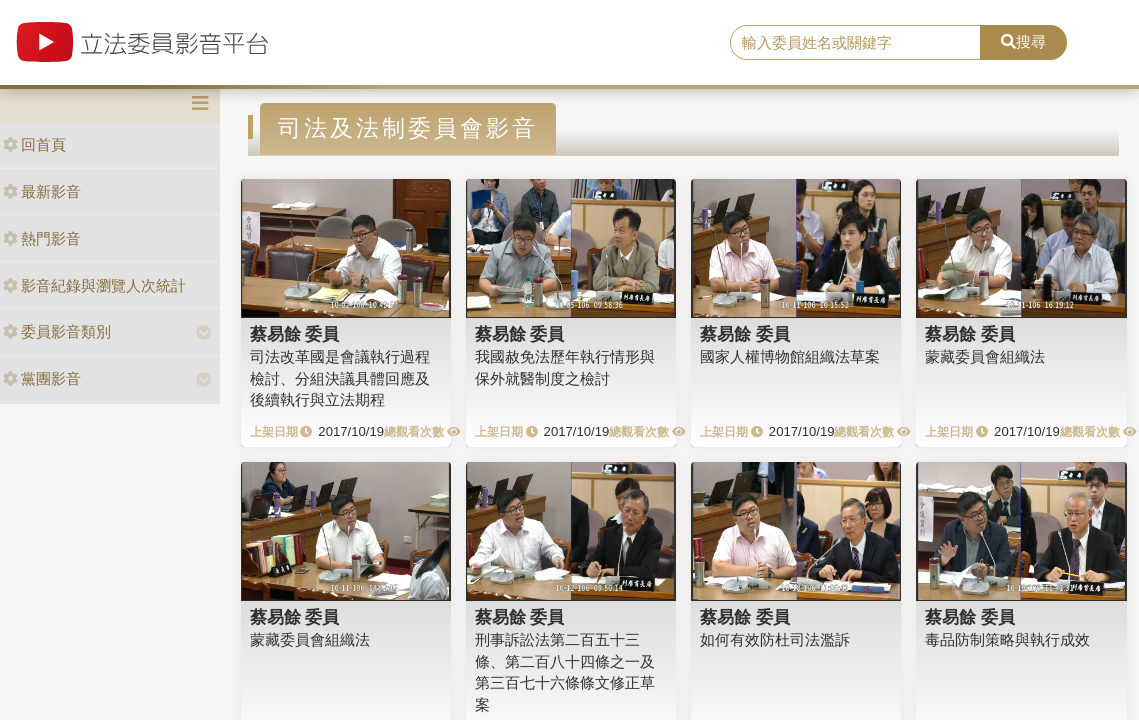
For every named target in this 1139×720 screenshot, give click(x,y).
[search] (855, 43)
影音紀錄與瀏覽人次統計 (94, 285)
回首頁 (34, 144)
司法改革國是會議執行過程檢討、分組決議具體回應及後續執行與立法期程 (340, 378)
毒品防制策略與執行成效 (1007, 639)
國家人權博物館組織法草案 (790, 356)
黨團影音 (42, 378)
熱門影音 (42, 238)
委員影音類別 (57, 331)
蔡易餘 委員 (295, 334)
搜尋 (1023, 41)
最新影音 (42, 191)
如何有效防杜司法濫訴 (775, 639)
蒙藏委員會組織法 (985, 356)
